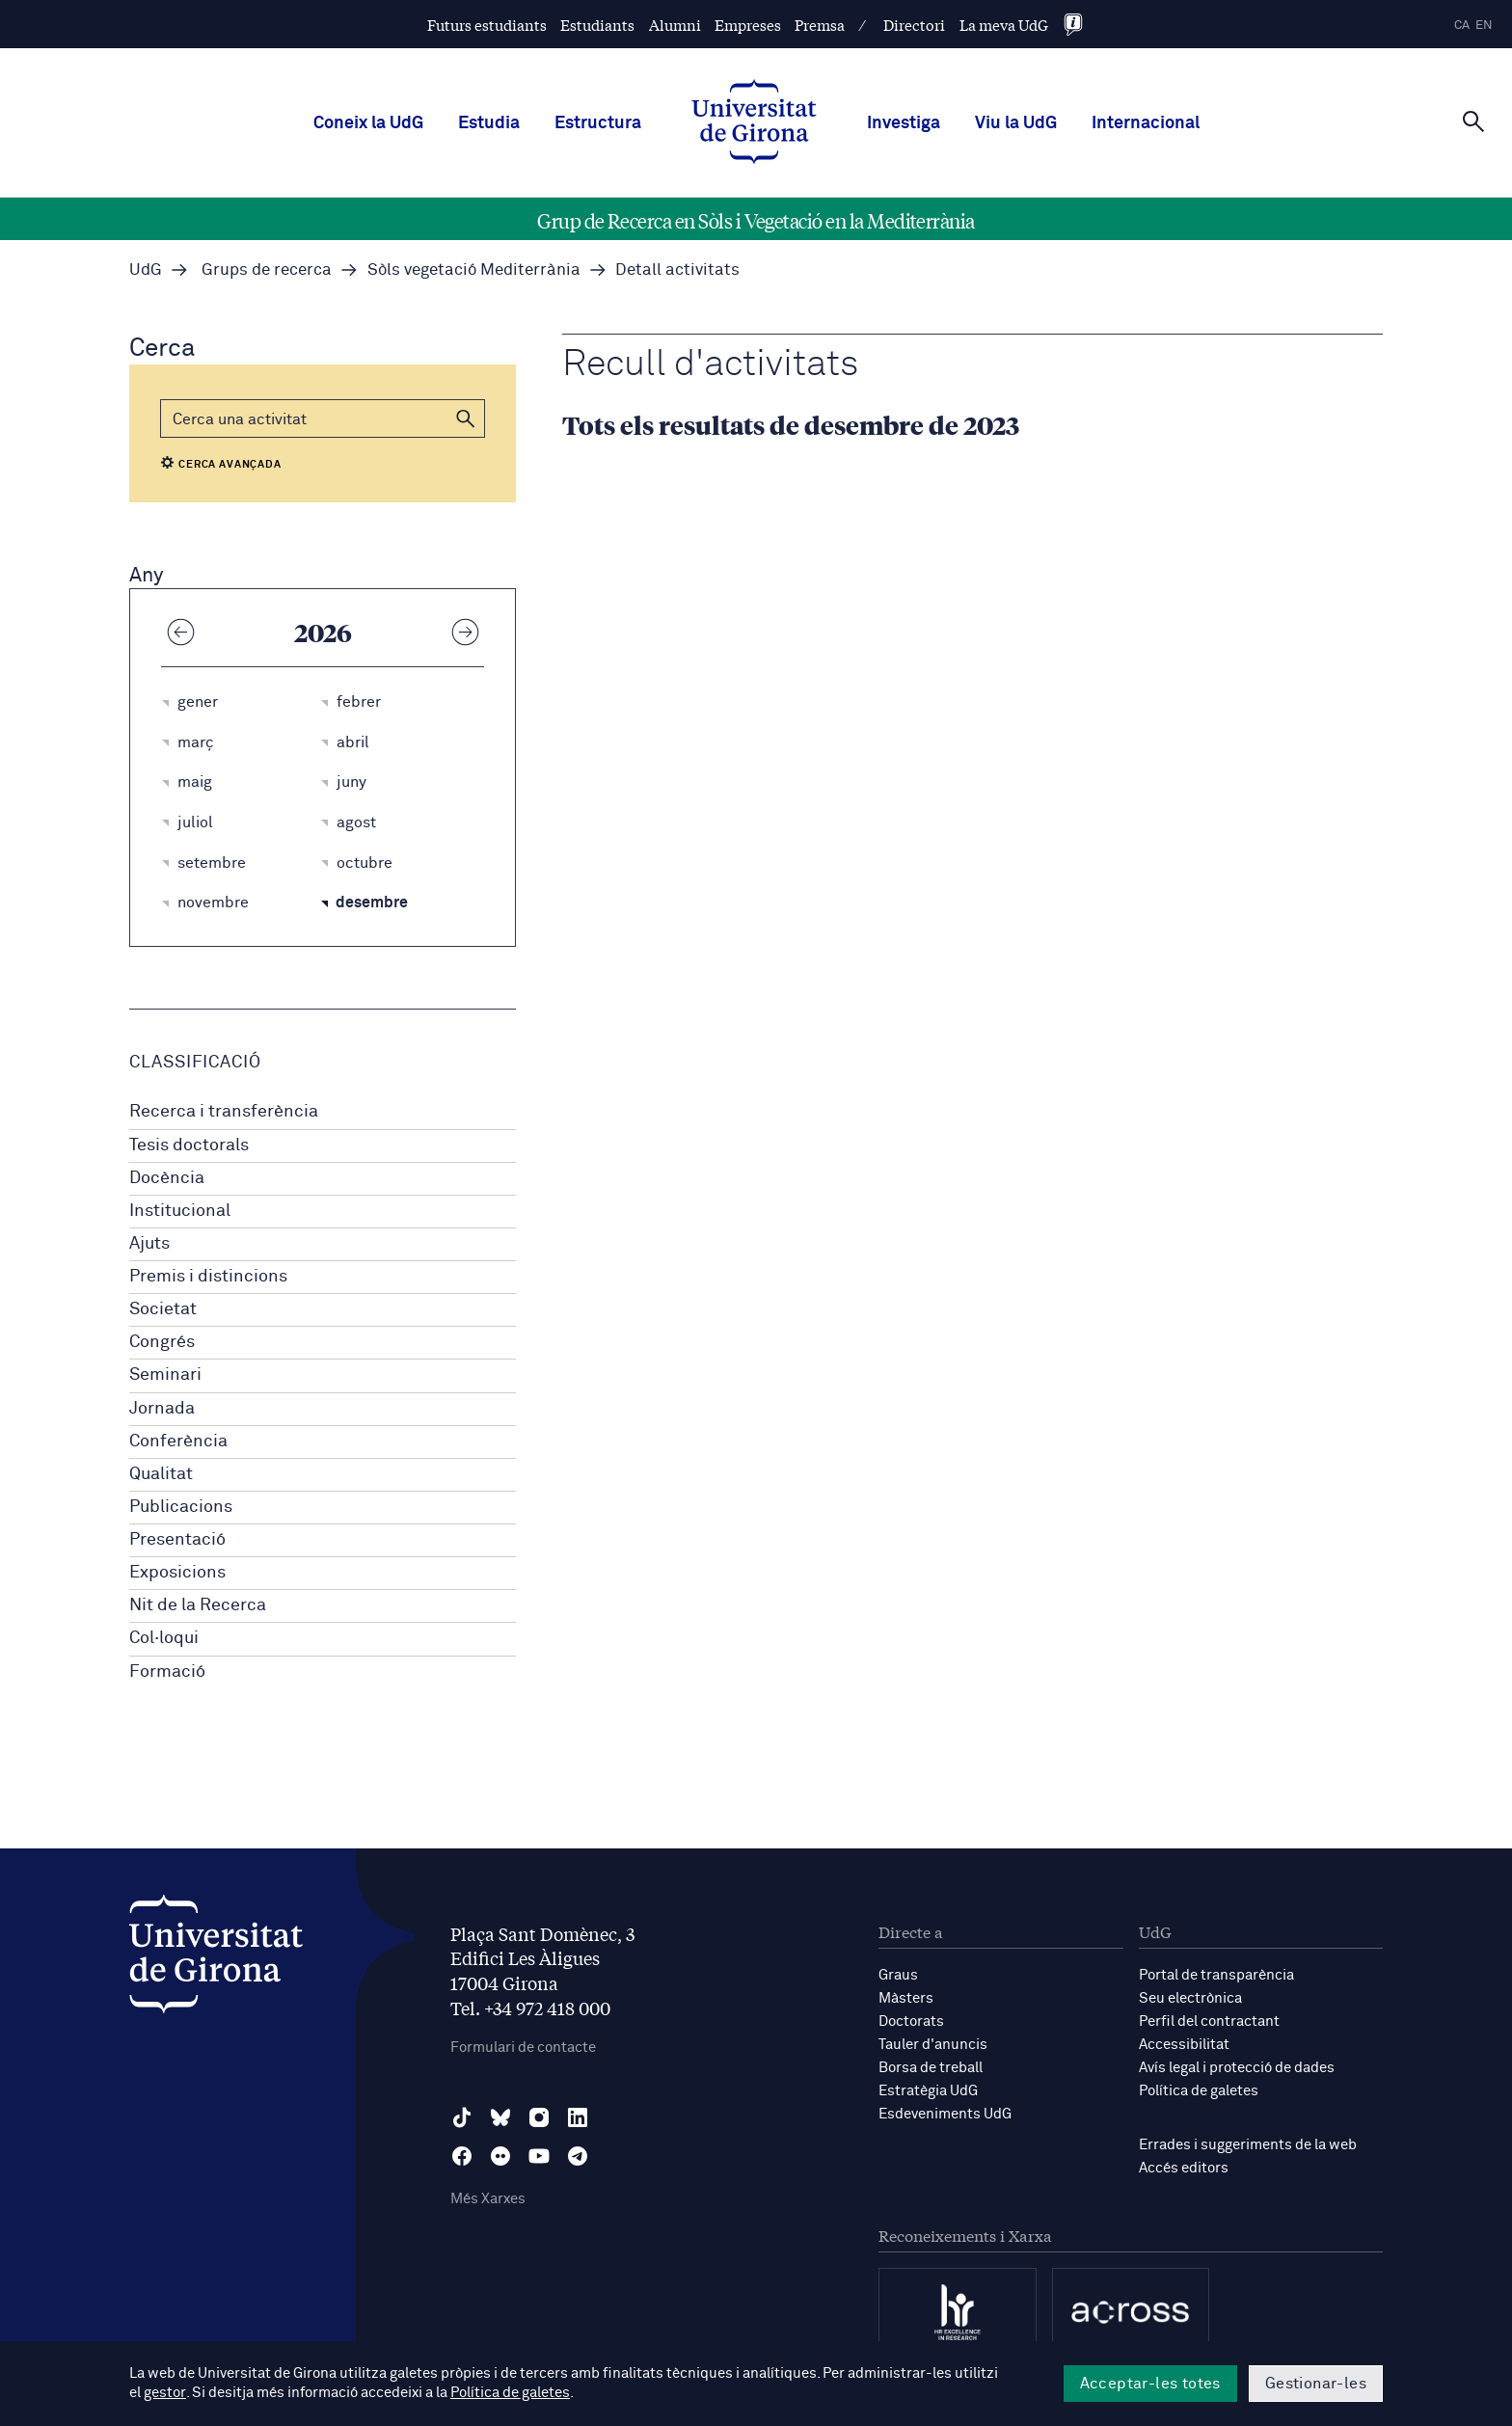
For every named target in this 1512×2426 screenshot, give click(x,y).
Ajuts (149, 1244)
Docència (166, 1178)
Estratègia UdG (928, 2091)
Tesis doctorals (189, 1145)
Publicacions (180, 1507)
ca (1462, 25)
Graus (898, 1975)
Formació (167, 1672)
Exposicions (177, 1572)
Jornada (162, 1408)
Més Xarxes (488, 2199)
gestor (164, 2393)
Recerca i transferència (223, 1111)
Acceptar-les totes (1150, 2383)
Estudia (489, 123)
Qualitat (161, 1474)
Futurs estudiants (487, 24)
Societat (163, 1309)
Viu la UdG (1016, 123)
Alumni (675, 24)
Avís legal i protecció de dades (1237, 2068)
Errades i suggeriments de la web (1248, 2145)
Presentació (177, 1540)
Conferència (178, 1441)
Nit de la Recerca (197, 1605)
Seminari (165, 1375)
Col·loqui (164, 1638)
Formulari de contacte (523, 2047)
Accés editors (1183, 2168)
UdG (145, 270)
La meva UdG (1003, 24)
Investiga (903, 123)
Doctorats (911, 2021)
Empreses (748, 24)
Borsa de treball (930, 2068)
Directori (914, 24)
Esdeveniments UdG (945, 2114)
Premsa (820, 24)
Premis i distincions (208, 1276)
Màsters (905, 1998)
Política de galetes (1198, 2091)
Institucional (179, 1211)
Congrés (162, 1342)
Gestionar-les (1315, 2383)
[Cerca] (1473, 121)
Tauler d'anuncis (932, 2044)
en (1484, 25)
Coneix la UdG (368, 123)
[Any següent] (465, 631)
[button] (465, 418)
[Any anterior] (180, 631)
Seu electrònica (1190, 1998)
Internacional (1146, 123)
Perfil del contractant (1209, 2021)
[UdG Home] (754, 123)
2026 (323, 631)
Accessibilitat (1184, 2044)
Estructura (597, 123)
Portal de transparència (1216, 1975)
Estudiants (597, 24)
